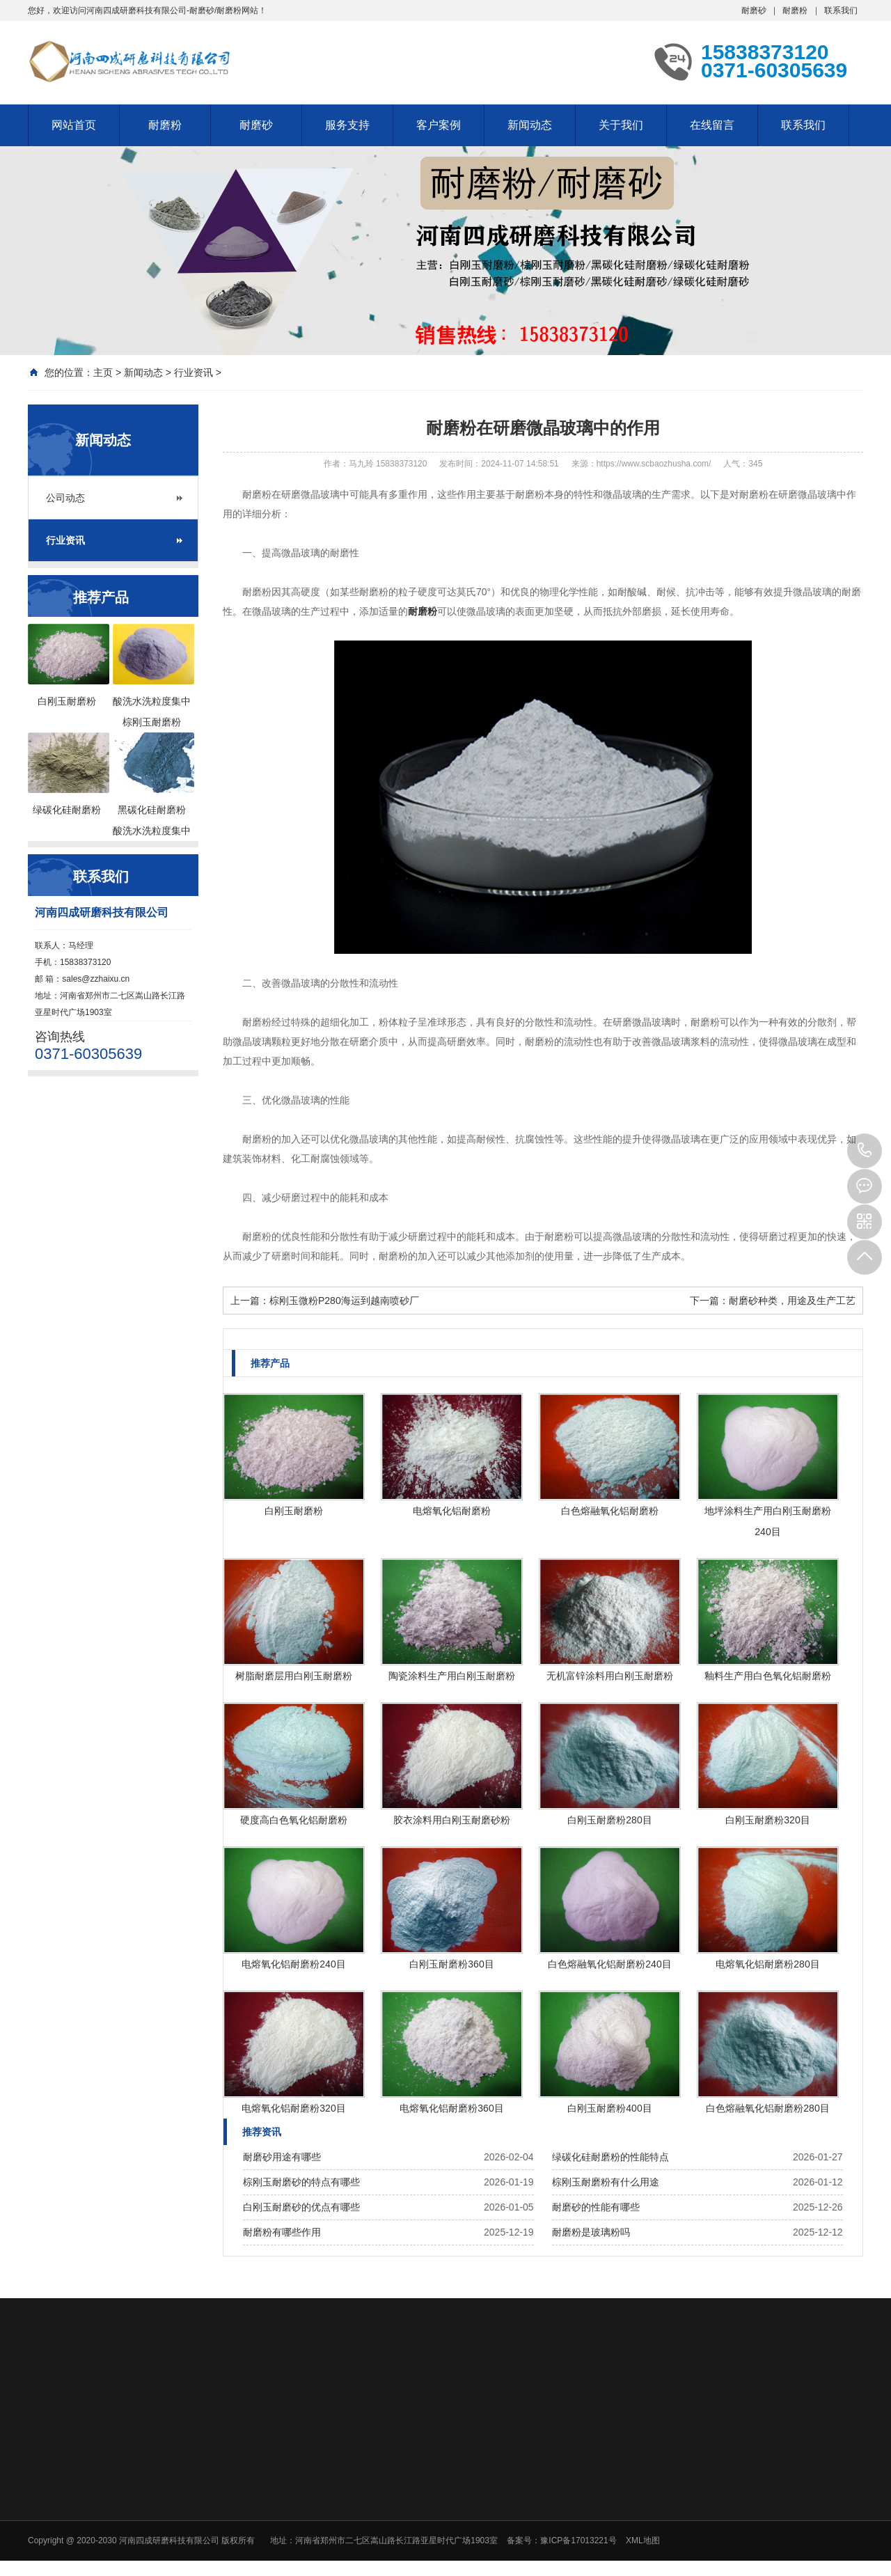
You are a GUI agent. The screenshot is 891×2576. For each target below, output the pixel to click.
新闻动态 (529, 125)
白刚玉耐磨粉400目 (609, 2108)
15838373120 (864, 1150)
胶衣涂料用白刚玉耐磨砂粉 (451, 1819)
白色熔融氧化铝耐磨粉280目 (767, 2108)
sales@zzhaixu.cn (95, 979)
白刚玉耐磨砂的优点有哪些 (301, 2207)
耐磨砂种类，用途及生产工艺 (792, 1300)
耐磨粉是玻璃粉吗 (591, 2232)
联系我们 (841, 10)
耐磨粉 (794, 10)
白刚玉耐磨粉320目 (767, 1819)
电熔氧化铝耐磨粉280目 (767, 1964)
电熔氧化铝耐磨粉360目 (451, 2108)
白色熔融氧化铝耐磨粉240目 (609, 1964)
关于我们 (621, 125)
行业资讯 (193, 372)
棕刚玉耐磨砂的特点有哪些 (301, 2182)
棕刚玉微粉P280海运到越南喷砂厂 (344, 1300)
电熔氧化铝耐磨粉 (452, 1510)
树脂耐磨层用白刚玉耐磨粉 (293, 1675)
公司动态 (65, 497)
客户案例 (438, 125)
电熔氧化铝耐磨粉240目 (293, 1964)
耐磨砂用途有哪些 (282, 2156)
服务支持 (347, 125)
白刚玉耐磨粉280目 (609, 1819)
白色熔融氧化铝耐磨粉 (610, 1510)
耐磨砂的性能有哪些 (596, 2207)
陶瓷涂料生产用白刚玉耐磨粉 (451, 1675)
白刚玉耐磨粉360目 (451, 1964)
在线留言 (712, 125)
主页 (103, 372)
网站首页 (74, 125)
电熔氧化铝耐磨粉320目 (293, 2108)
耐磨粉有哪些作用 (282, 2232)
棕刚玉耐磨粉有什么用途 (605, 2182)
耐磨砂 (753, 10)
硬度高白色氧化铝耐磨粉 (293, 1819)
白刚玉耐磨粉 (294, 1510)
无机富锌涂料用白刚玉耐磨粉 (609, 1675)
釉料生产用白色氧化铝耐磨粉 (767, 1675)
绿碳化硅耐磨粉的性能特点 (610, 2156)
